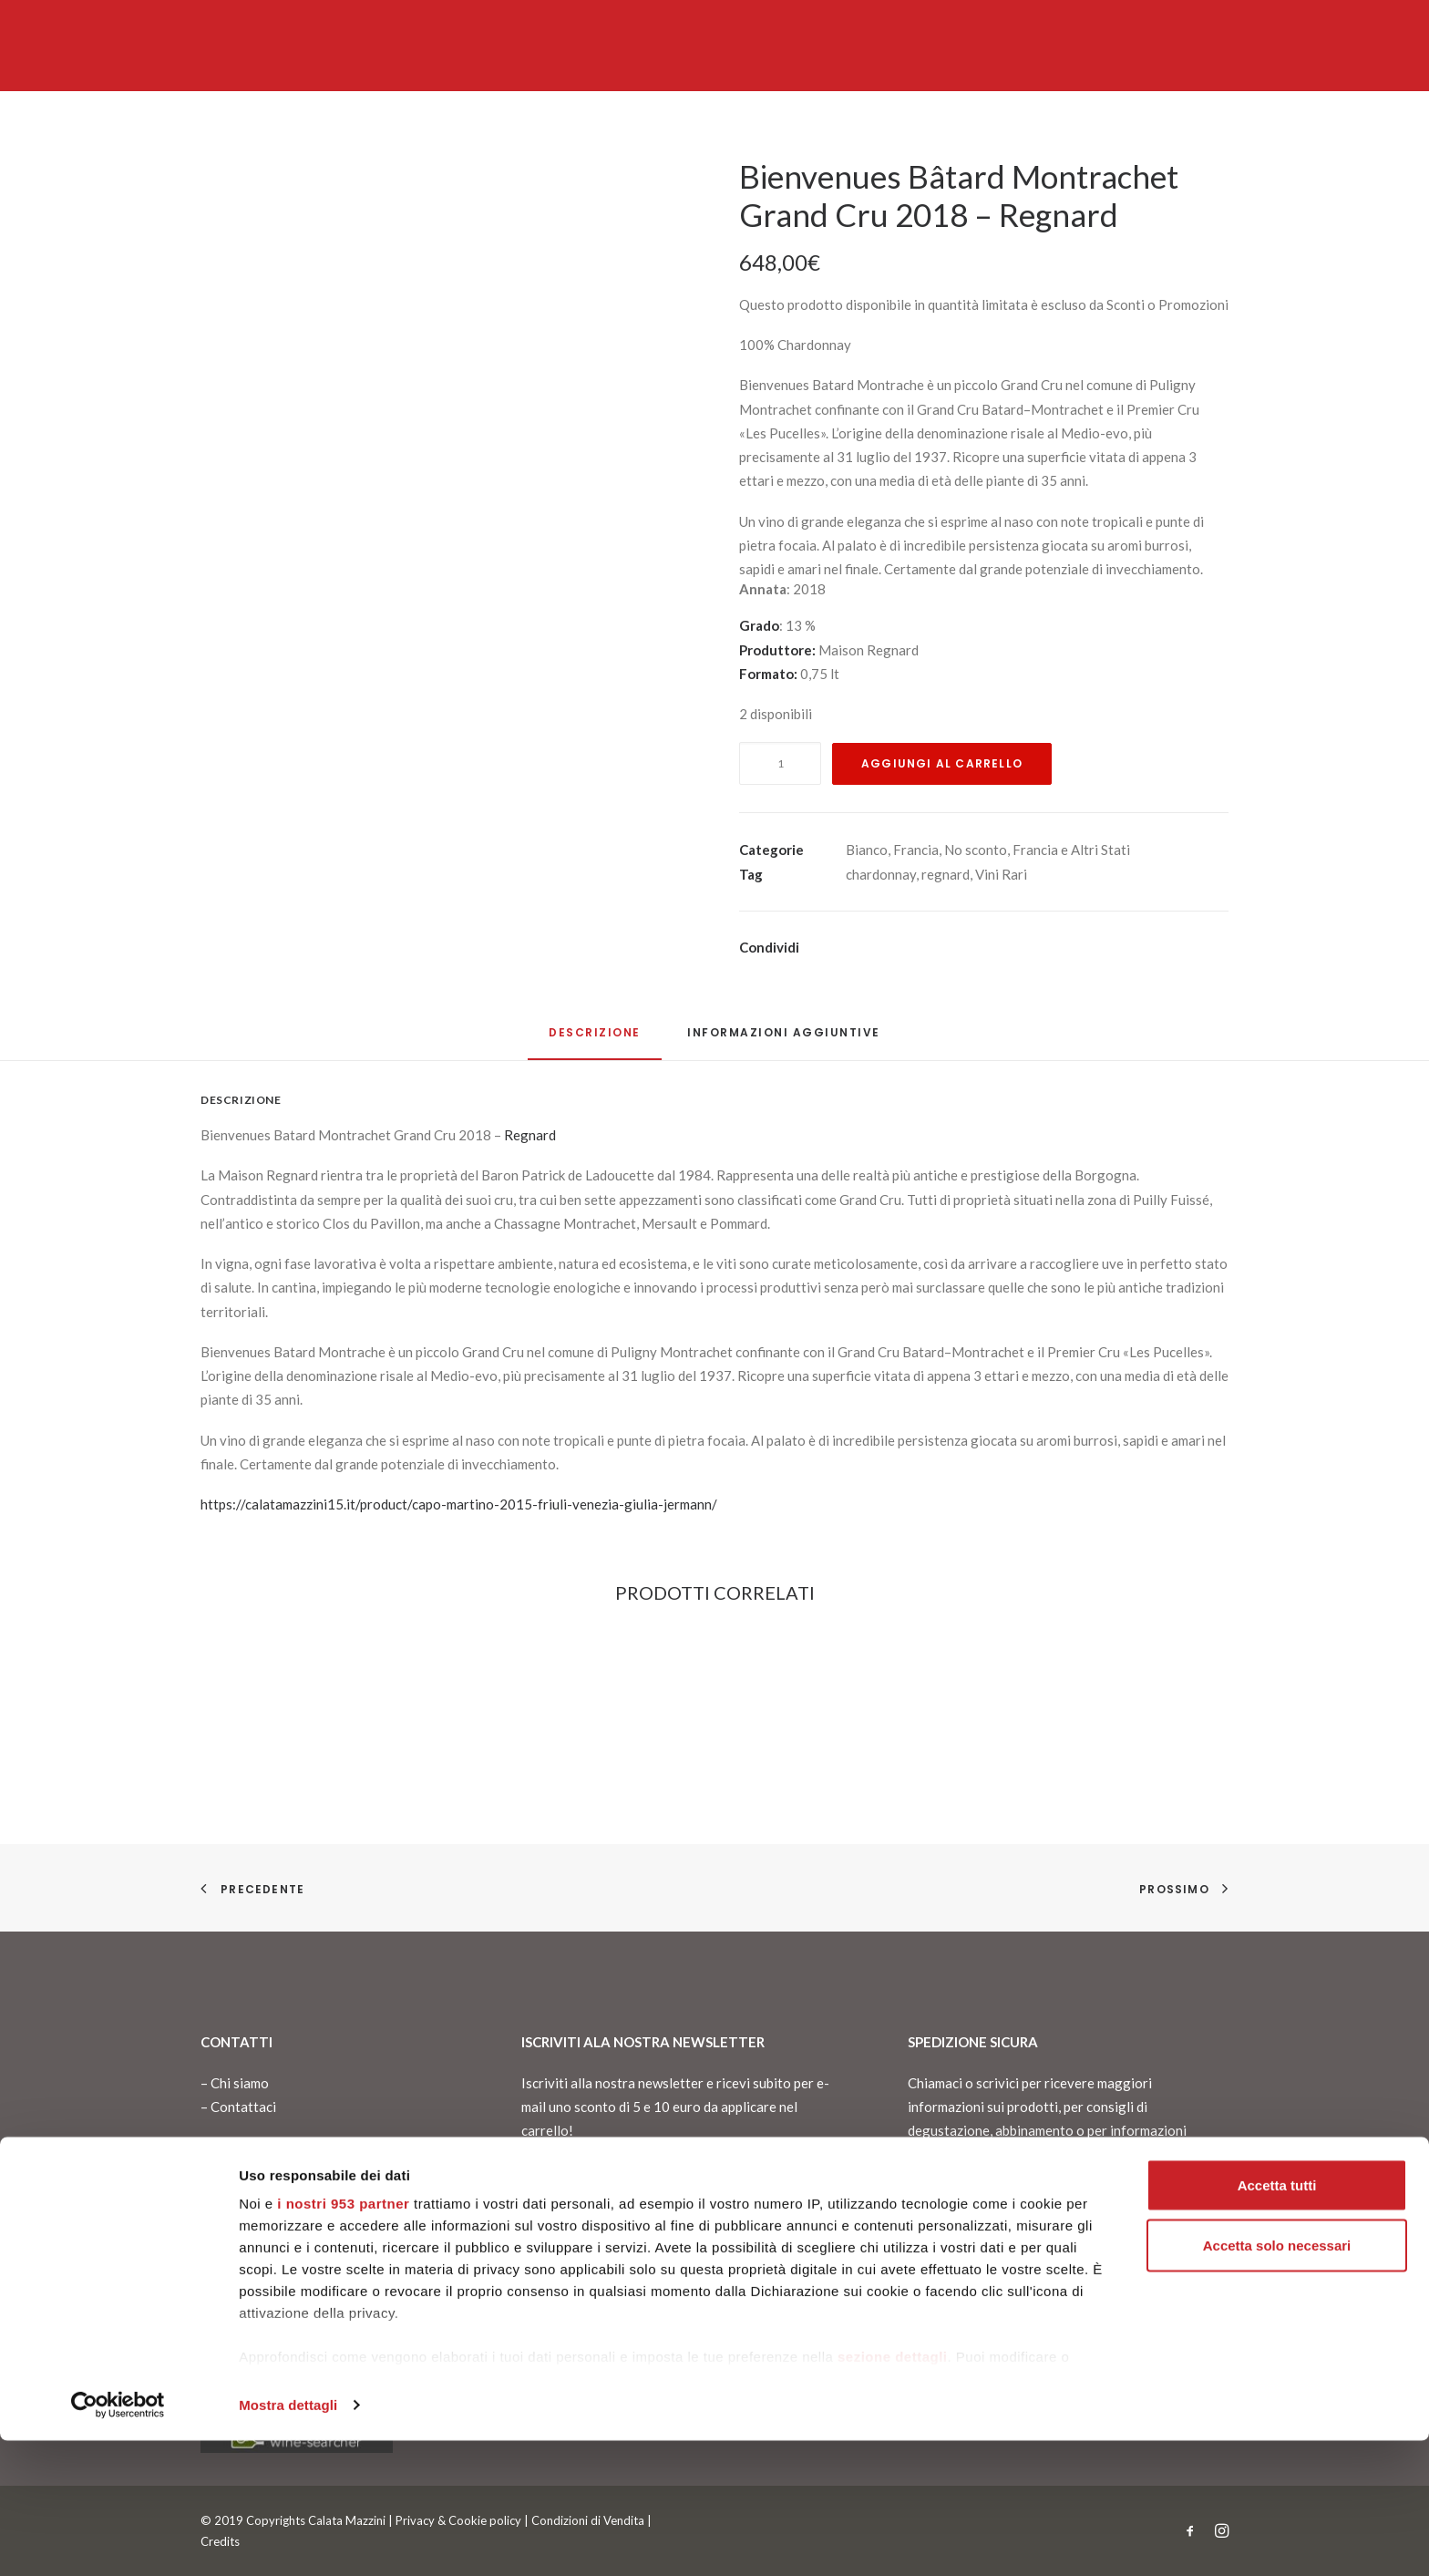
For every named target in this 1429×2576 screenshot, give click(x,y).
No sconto (975, 849)
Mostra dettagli (288, 2540)
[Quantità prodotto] (780, 763)
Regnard (530, 1135)
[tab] (783, 1039)
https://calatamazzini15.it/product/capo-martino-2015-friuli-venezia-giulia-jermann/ (458, 1504)
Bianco (867, 849)
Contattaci (243, 2106)
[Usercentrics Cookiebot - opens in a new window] (118, 2540)
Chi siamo (240, 2083)
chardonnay (881, 874)
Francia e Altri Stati (1071, 849)
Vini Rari (1001, 874)
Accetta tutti (1277, 2320)
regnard (945, 874)
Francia (916, 849)
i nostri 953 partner (343, 2338)
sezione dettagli (893, 2491)
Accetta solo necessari (1277, 2380)
